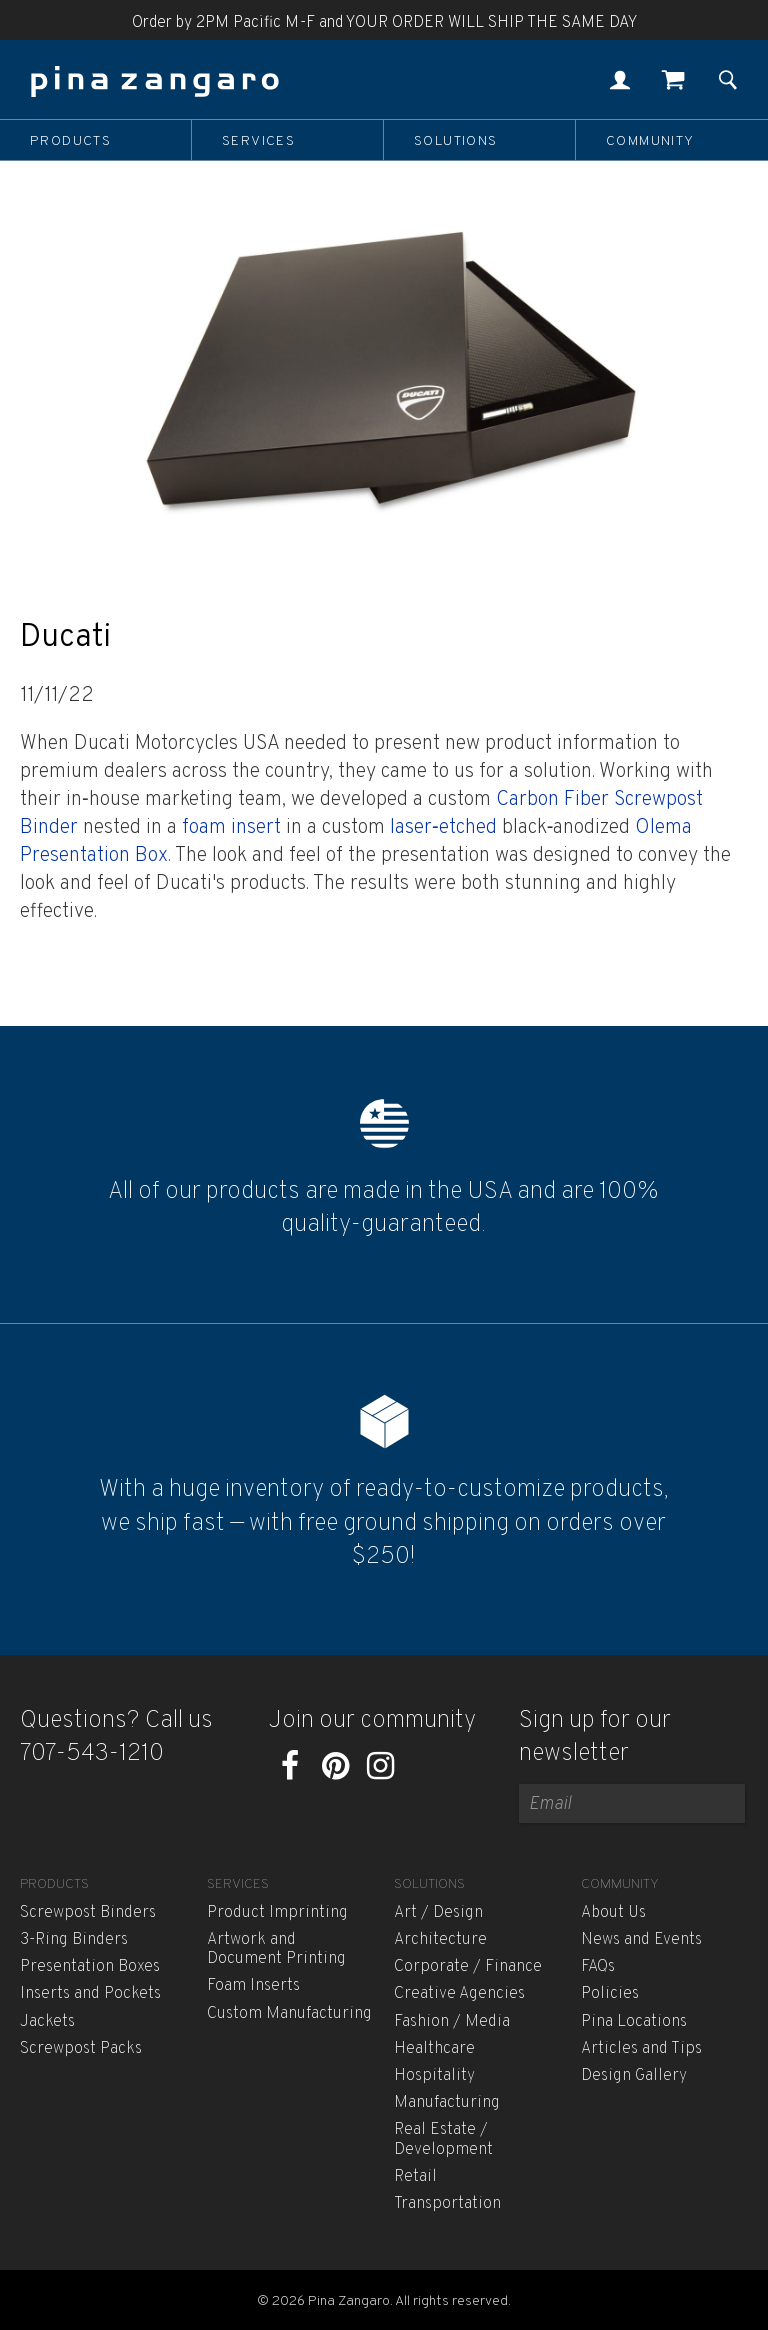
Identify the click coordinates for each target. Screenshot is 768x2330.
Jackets (47, 2022)
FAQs (598, 1967)
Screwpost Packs (81, 2049)
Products (70, 141)
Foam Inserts (253, 1986)
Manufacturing (447, 2103)
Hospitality (434, 2076)
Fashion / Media (452, 2022)
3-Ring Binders (74, 1940)
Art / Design (438, 1913)
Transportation (447, 2204)
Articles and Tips (641, 2049)
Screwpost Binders (88, 1913)
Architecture (440, 1940)
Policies (610, 1994)
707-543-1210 (92, 1754)
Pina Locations (634, 2022)
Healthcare (434, 2049)
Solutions (456, 141)
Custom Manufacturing (289, 2014)
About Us (613, 1913)
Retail (415, 2177)
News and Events (641, 1940)
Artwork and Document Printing (276, 1949)
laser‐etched (441, 828)
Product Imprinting (277, 1913)
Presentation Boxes (90, 1967)
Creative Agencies (459, 1994)
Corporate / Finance (468, 1967)
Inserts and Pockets (90, 1994)
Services (258, 141)
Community (650, 141)
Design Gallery (634, 2076)
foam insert (231, 828)
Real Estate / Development (443, 2139)
